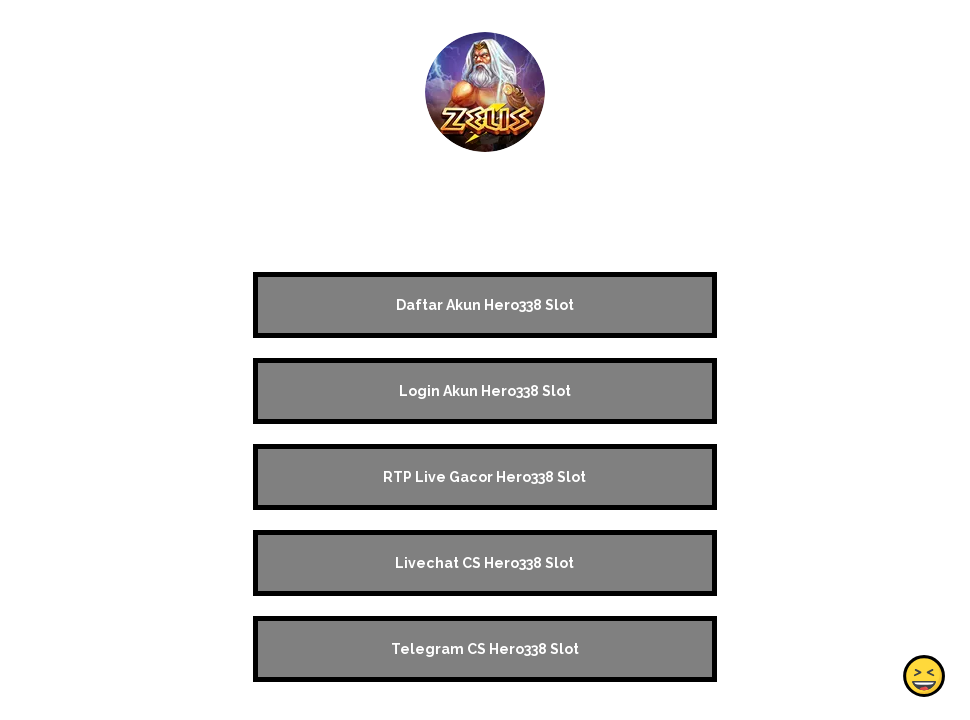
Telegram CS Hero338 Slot (485, 649)
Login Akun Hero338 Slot (485, 391)
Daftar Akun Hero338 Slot (485, 305)
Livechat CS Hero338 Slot (484, 563)
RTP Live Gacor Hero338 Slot (484, 477)
